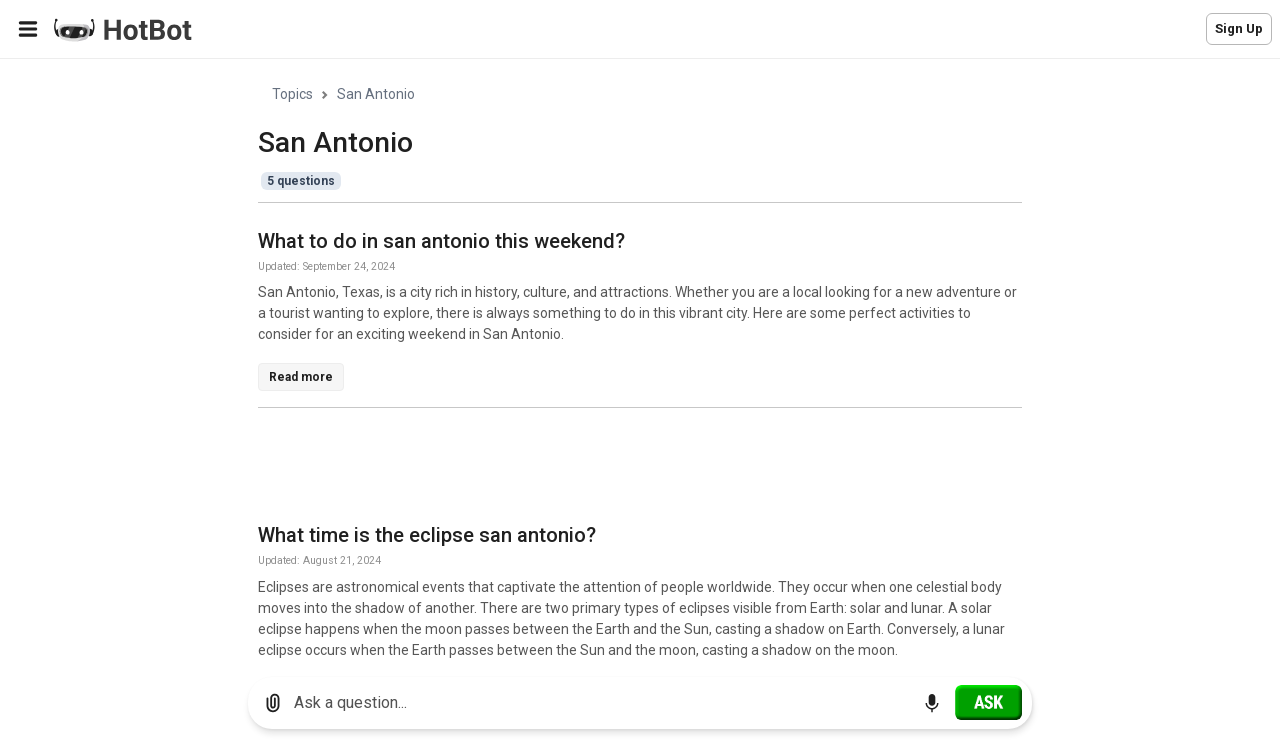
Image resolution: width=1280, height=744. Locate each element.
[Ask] (988, 702)
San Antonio (376, 94)
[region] (640, 360)
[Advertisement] (622, 469)
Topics (292, 94)
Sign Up (1239, 28)
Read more (301, 377)
